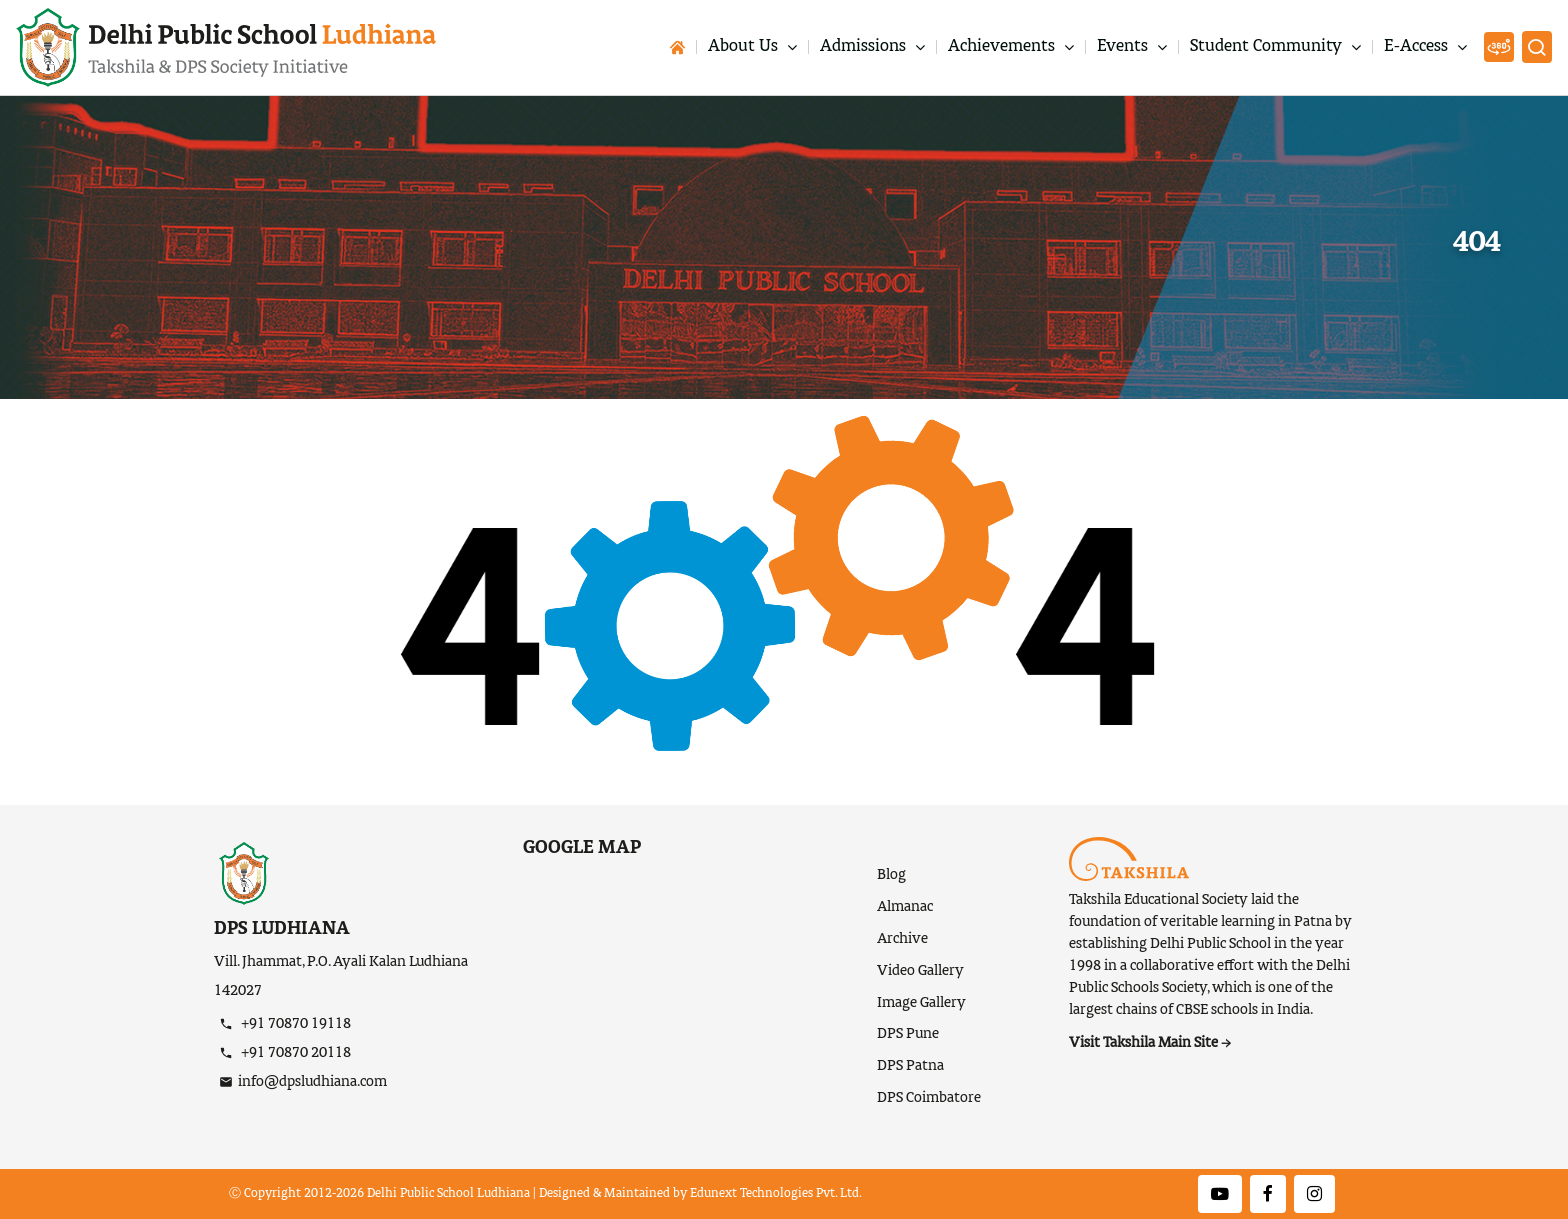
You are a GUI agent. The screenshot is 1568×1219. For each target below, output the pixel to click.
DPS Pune (908, 1034)
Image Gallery (921, 1003)
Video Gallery (920, 971)
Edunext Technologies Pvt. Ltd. (776, 1194)
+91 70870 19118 (294, 1024)
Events (1124, 48)
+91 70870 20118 (294, 1053)
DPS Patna (910, 1066)
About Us (745, 48)
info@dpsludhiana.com (312, 1082)
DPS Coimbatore (929, 1098)
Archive (902, 939)
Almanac (905, 907)
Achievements (1003, 48)
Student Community (1268, 48)
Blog (891, 875)
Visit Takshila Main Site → (1150, 1043)
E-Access (1418, 48)
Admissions (865, 48)
